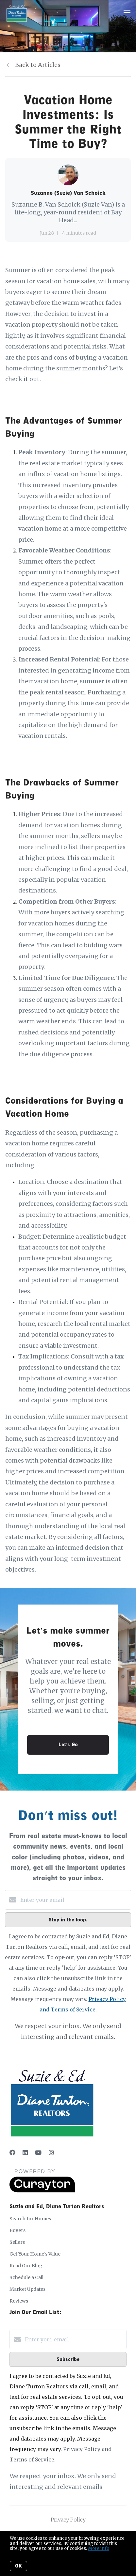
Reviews (18, 2301)
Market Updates (27, 2289)
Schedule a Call (26, 2277)
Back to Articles (37, 65)
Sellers (17, 2242)
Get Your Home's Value (34, 2254)
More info (98, 2548)
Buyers (17, 2230)
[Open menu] (127, 13)
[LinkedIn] (25, 2152)
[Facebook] (12, 2152)
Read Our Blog (25, 2266)
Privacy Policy (68, 2519)
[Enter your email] (74, 1899)
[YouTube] (38, 2152)
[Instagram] (51, 2152)
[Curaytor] (42, 2190)
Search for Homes (30, 2219)
